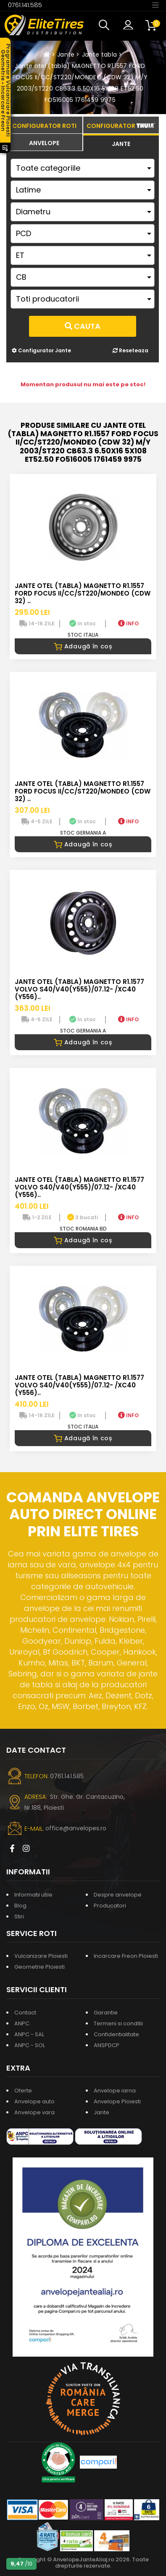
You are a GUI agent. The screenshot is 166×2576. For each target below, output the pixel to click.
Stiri (19, 1916)
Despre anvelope (118, 1895)
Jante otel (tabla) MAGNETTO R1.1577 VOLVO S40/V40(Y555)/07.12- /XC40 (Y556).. (79, 989)
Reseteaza (130, 350)
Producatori (110, 1906)
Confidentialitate (116, 2034)
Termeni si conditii (118, 2023)
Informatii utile (33, 1895)
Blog (20, 1906)
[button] (106, 25)
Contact (25, 2013)
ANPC (21, 2023)
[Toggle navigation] (155, 4)
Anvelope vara (34, 2112)
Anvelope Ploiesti (117, 2101)
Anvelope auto (34, 2101)
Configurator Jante (41, 350)
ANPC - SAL (29, 2034)
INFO (128, 623)
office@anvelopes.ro (75, 1828)
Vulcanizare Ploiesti (41, 1956)
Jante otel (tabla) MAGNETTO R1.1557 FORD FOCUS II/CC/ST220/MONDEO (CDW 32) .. (82, 593)
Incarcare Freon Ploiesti (126, 1956)
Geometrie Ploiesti (39, 1967)
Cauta (82, 326)
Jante (66, 54)
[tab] (44, 142)
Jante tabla (99, 54)
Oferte (23, 2091)
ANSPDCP (106, 2045)
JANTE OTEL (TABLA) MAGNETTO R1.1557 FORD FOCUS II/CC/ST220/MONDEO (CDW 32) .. (82, 791)
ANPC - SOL (29, 2045)
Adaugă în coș (83, 646)
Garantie (106, 2013)
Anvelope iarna (115, 2091)
